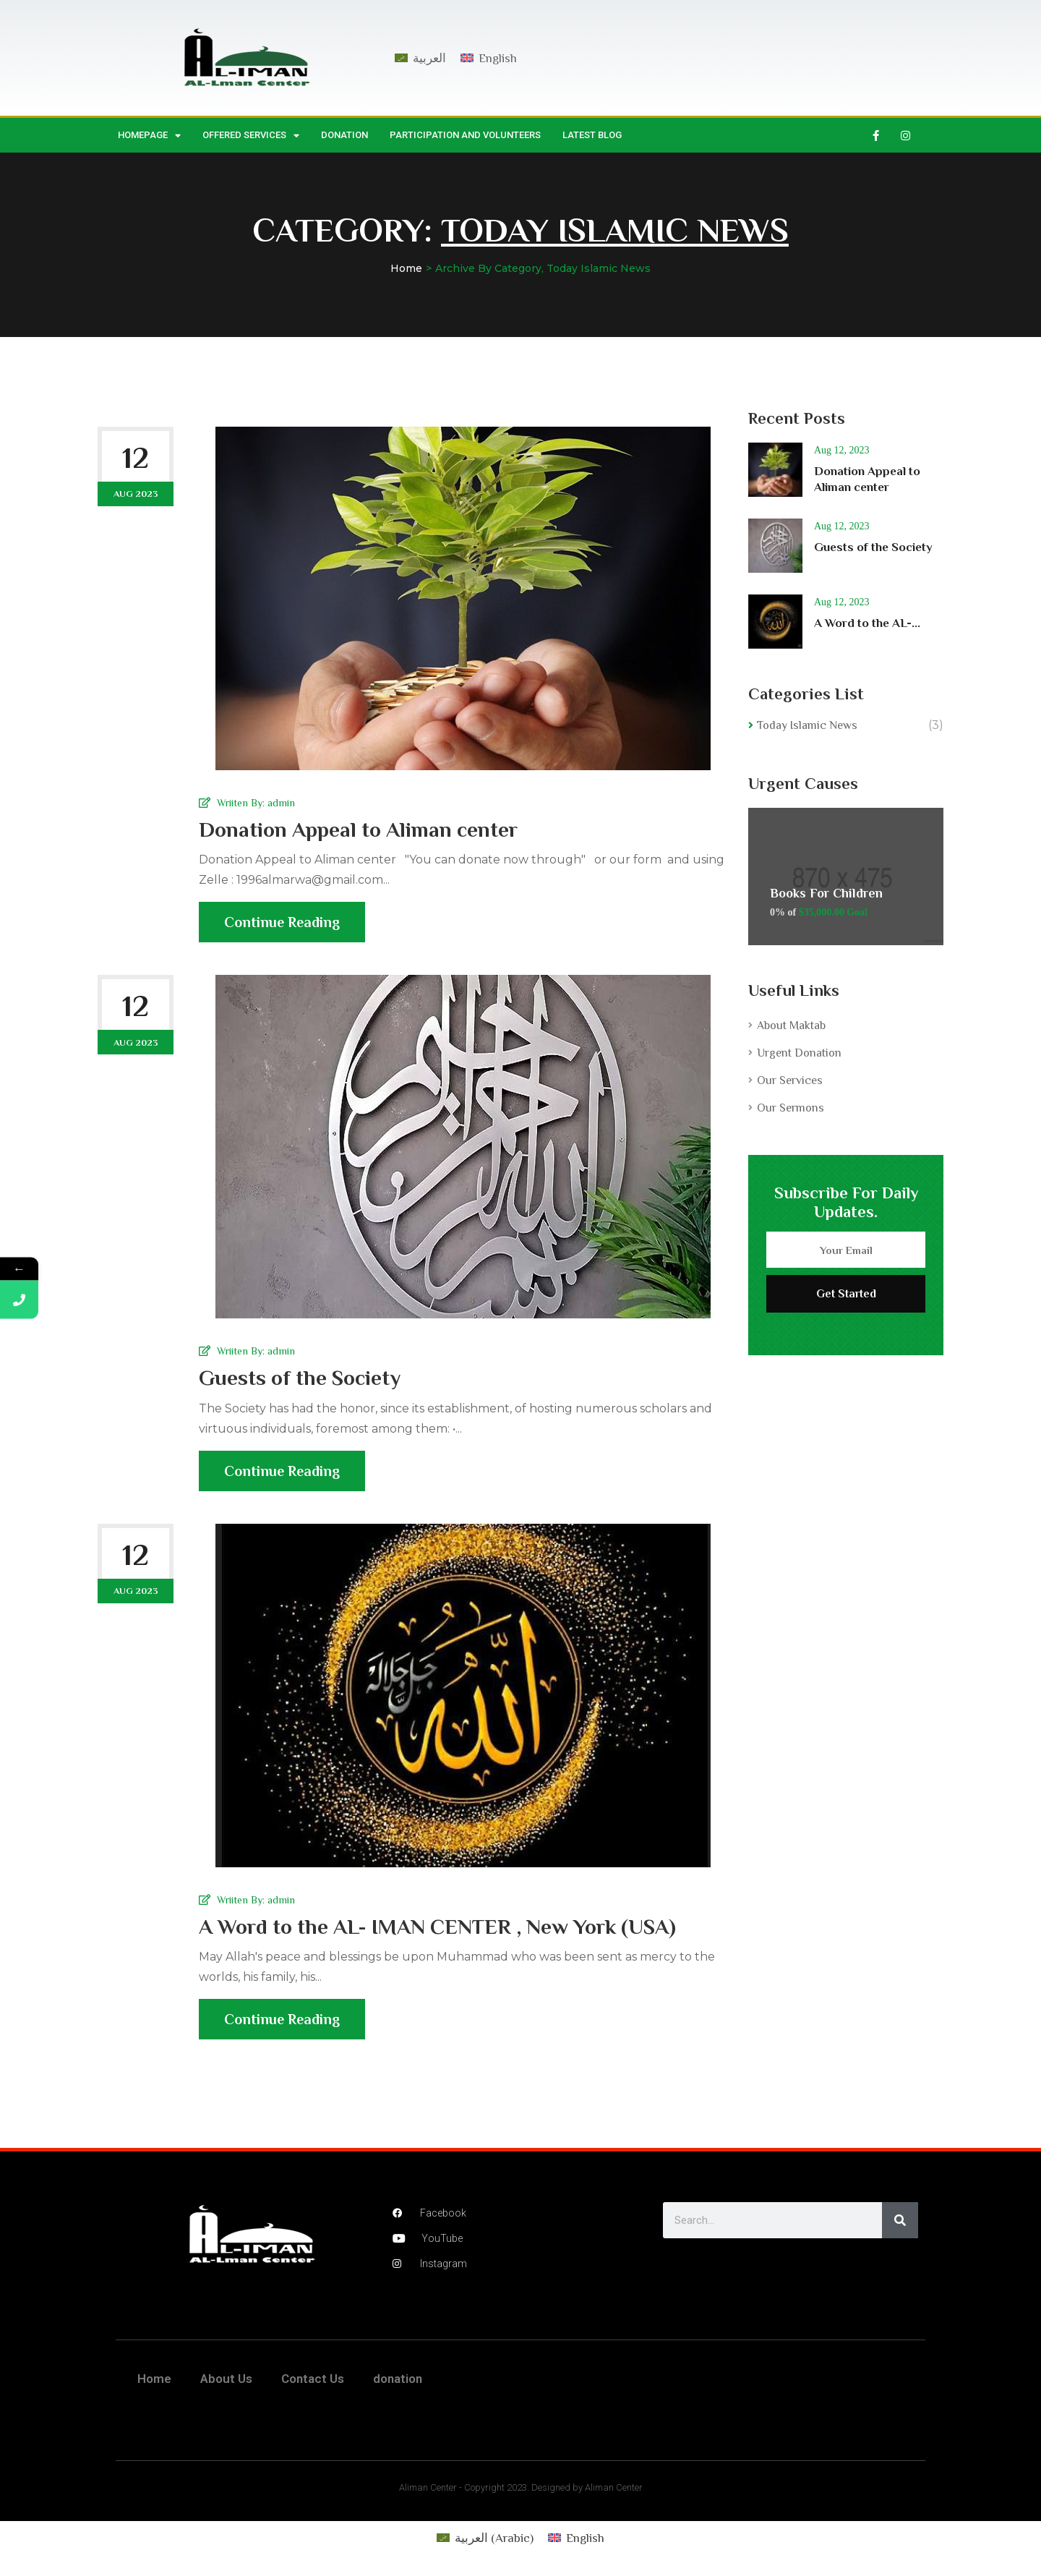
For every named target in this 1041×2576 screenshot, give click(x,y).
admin (281, 803)
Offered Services (250, 136)
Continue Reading (282, 928)
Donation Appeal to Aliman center (358, 829)
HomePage (149, 136)
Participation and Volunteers (465, 134)
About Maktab (791, 1025)
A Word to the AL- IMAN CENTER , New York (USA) (437, 1926)
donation (344, 134)
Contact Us (312, 2378)
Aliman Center (428, 2487)
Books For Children (826, 893)
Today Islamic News (807, 725)
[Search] (900, 2220)
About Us (226, 2378)
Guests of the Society (299, 1377)
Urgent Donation (799, 1052)
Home (406, 268)
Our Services (790, 1080)
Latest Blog (592, 134)
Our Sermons (790, 1107)
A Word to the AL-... (867, 623)
